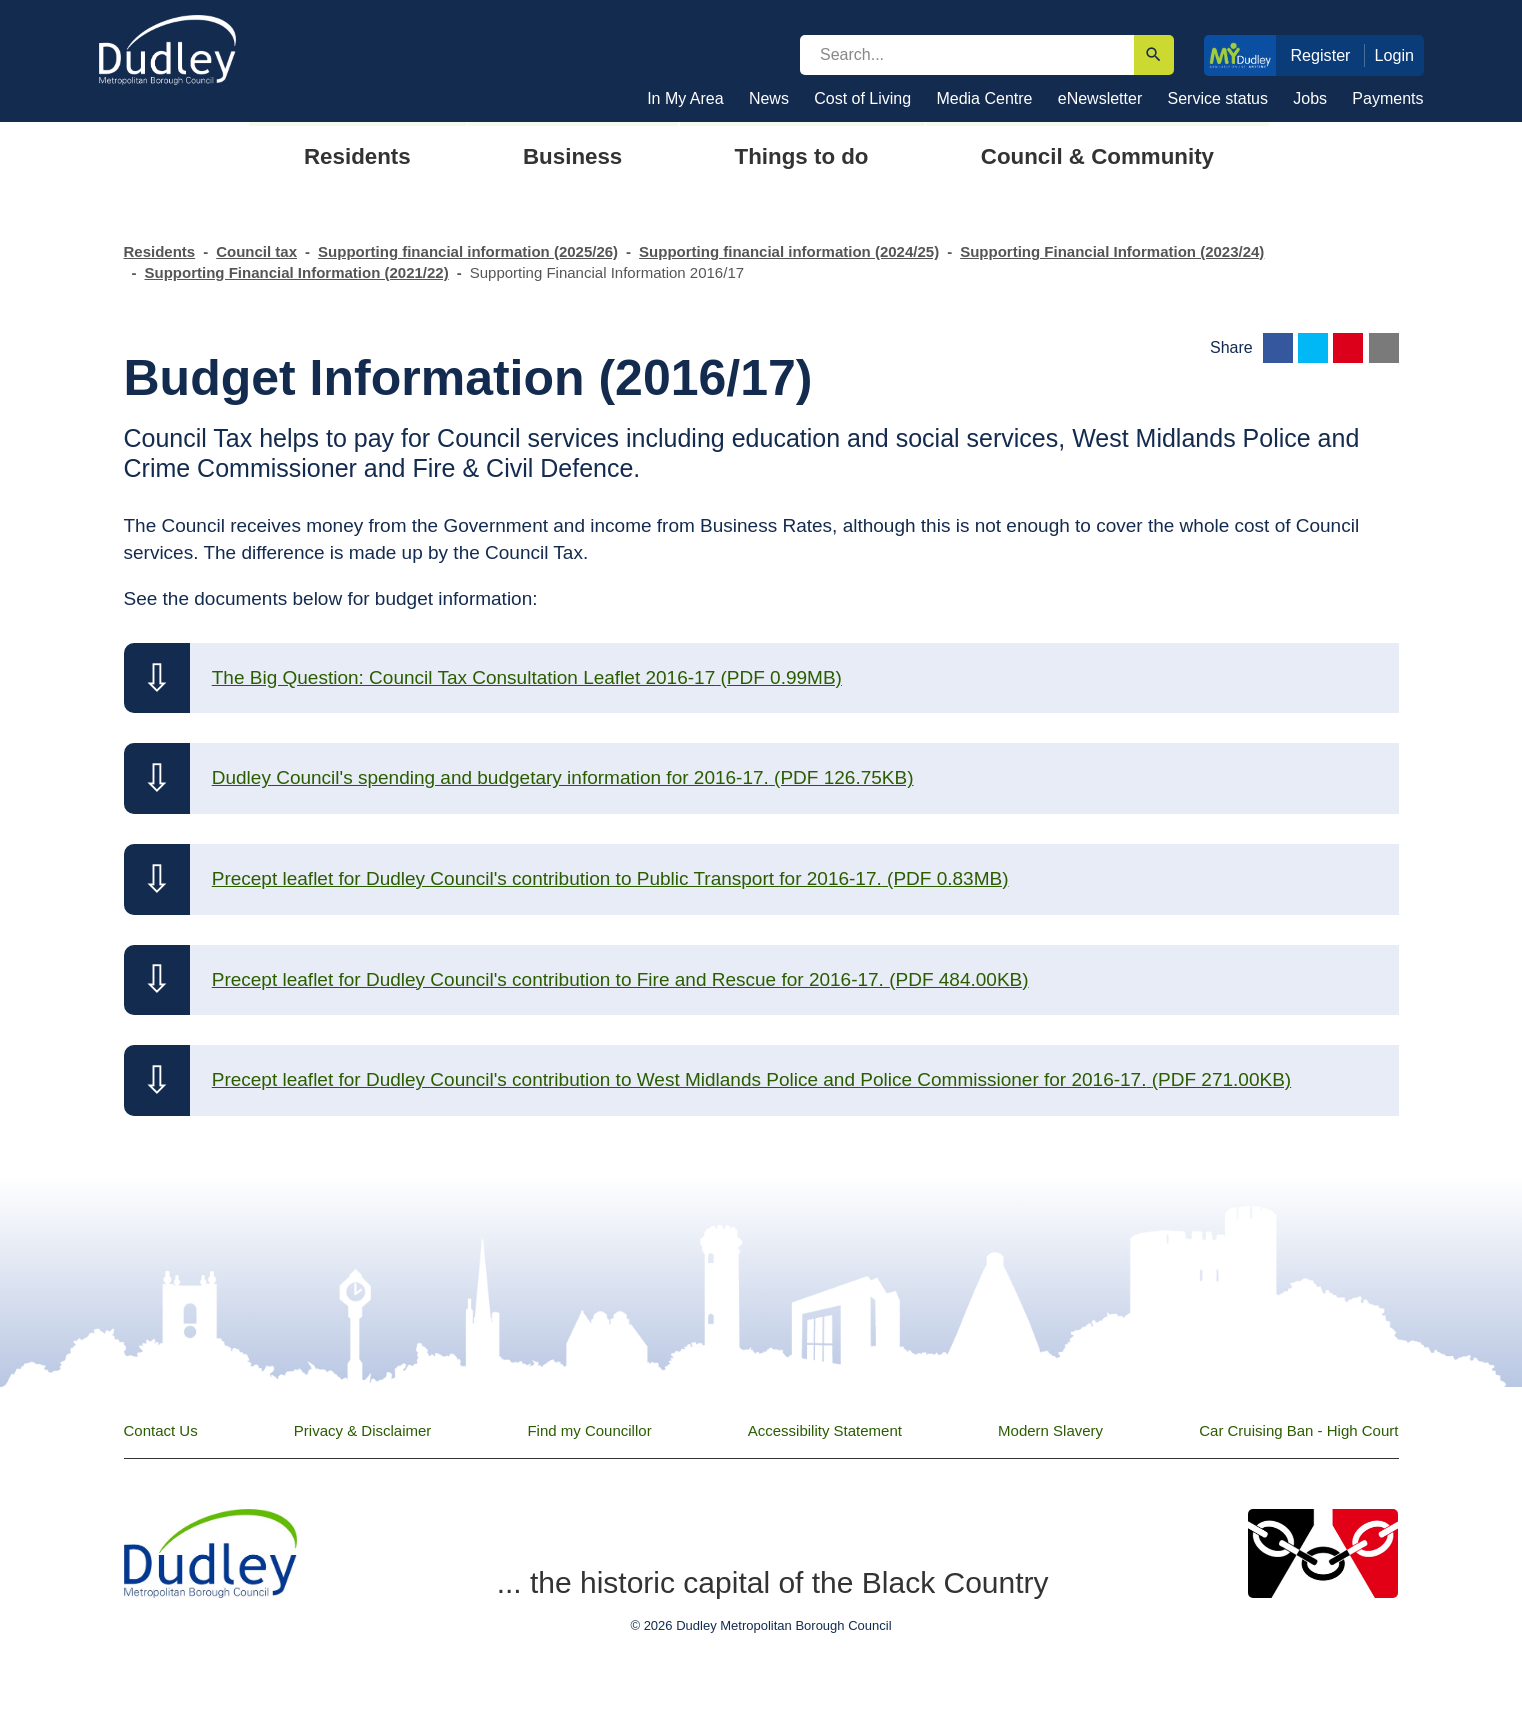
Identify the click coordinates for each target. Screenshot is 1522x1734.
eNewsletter (1100, 98)
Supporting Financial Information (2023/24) (1112, 251)
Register (1320, 55)
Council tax (256, 251)
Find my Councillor (589, 1430)
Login (1395, 55)
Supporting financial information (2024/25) (789, 251)
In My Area (685, 98)
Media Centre (984, 98)
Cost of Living (862, 98)
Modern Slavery (1050, 1430)
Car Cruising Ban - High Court (1298, 1430)
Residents (160, 251)
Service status (1218, 98)
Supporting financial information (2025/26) (468, 251)
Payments (1387, 98)
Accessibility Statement (825, 1430)
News (769, 98)
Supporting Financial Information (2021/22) (297, 272)
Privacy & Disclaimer (363, 1430)
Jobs (1310, 98)
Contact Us (161, 1430)
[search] (967, 55)
